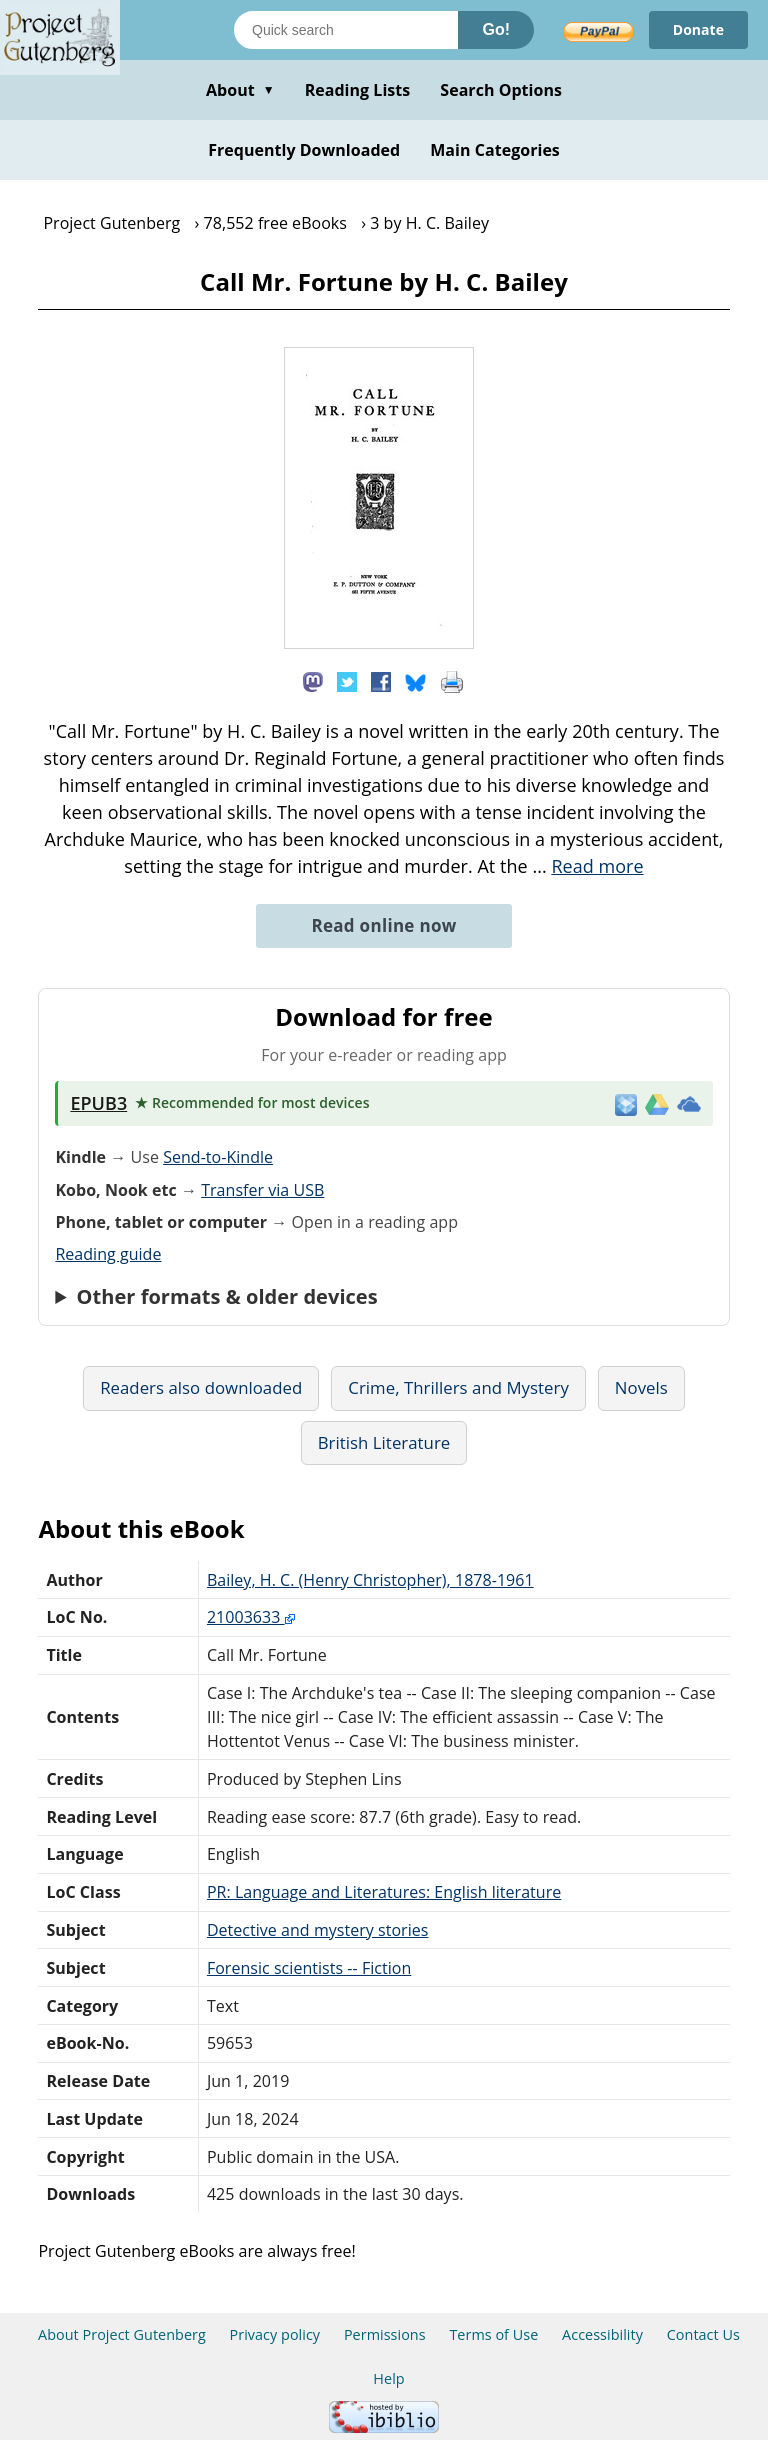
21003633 (251, 1617)
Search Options (501, 90)
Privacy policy (275, 2334)
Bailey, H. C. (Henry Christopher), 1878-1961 (370, 1580)
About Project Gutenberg (122, 2334)
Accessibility (602, 2334)
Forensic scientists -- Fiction (309, 1968)
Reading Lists (358, 90)
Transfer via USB (262, 1190)
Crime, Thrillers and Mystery (458, 1387)
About (240, 90)
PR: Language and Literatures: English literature (384, 1892)
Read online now (383, 925)
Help (388, 2378)
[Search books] (346, 30)
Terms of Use (493, 2334)
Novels (641, 1387)
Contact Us (703, 2334)
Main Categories (495, 150)
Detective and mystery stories (318, 1930)
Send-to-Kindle (218, 1157)
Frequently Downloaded (304, 150)
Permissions (385, 2334)
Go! (496, 29)
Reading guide (108, 1254)
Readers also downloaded (201, 1387)
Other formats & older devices (227, 1297)
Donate (698, 29)
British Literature (384, 1442)
